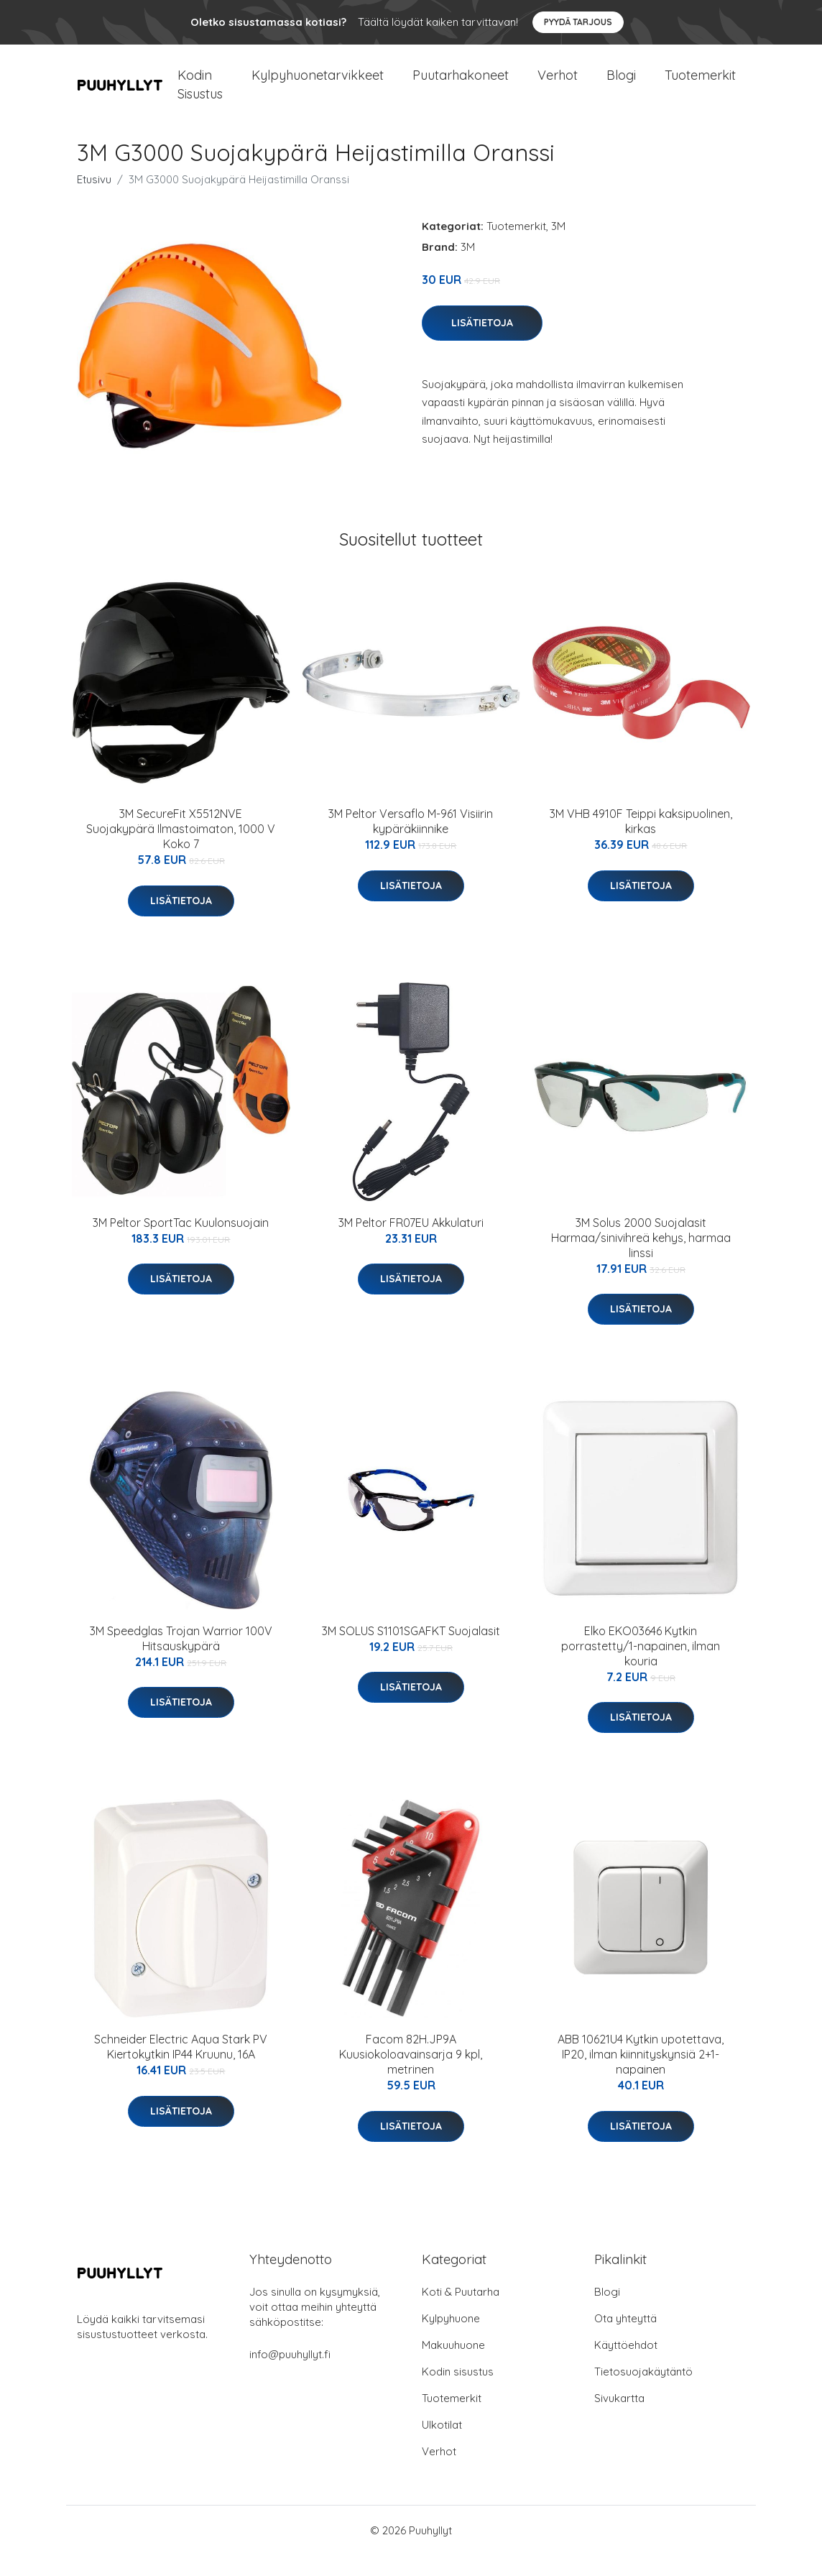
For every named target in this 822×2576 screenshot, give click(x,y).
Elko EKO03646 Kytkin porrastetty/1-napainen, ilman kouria (640, 1666)
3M (558, 247)
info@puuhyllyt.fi (290, 2375)
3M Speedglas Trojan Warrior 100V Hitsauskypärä (181, 1659)
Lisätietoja (482, 343)
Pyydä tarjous (578, 22)
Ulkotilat (442, 2445)
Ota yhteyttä (625, 2339)
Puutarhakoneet (460, 86)
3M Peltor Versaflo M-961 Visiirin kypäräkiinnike (410, 842)
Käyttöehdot (625, 2366)
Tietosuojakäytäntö (643, 2392)
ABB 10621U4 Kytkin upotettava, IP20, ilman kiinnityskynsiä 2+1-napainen (641, 2075)
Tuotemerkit (700, 86)
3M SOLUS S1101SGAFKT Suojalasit (411, 1651)
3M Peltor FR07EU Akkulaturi (411, 1243)
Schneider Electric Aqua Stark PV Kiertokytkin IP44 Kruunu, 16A (180, 2067)
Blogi (621, 86)
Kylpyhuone (451, 2339)
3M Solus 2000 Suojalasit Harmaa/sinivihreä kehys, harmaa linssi (641, 1258)
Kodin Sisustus (200, 95)
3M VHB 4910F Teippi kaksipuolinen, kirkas (641, 842)
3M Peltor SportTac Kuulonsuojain (181, 1243)
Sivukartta (619, 2419)
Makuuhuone (453, 2366)
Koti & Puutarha (460, 2312)
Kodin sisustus (458, 2392)
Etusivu (94, 200)
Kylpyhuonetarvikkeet (317, 86)
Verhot (557, 86)
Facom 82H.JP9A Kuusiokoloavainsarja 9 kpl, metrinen (410, 2075)
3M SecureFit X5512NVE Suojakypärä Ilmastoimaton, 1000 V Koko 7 (180, 849)
